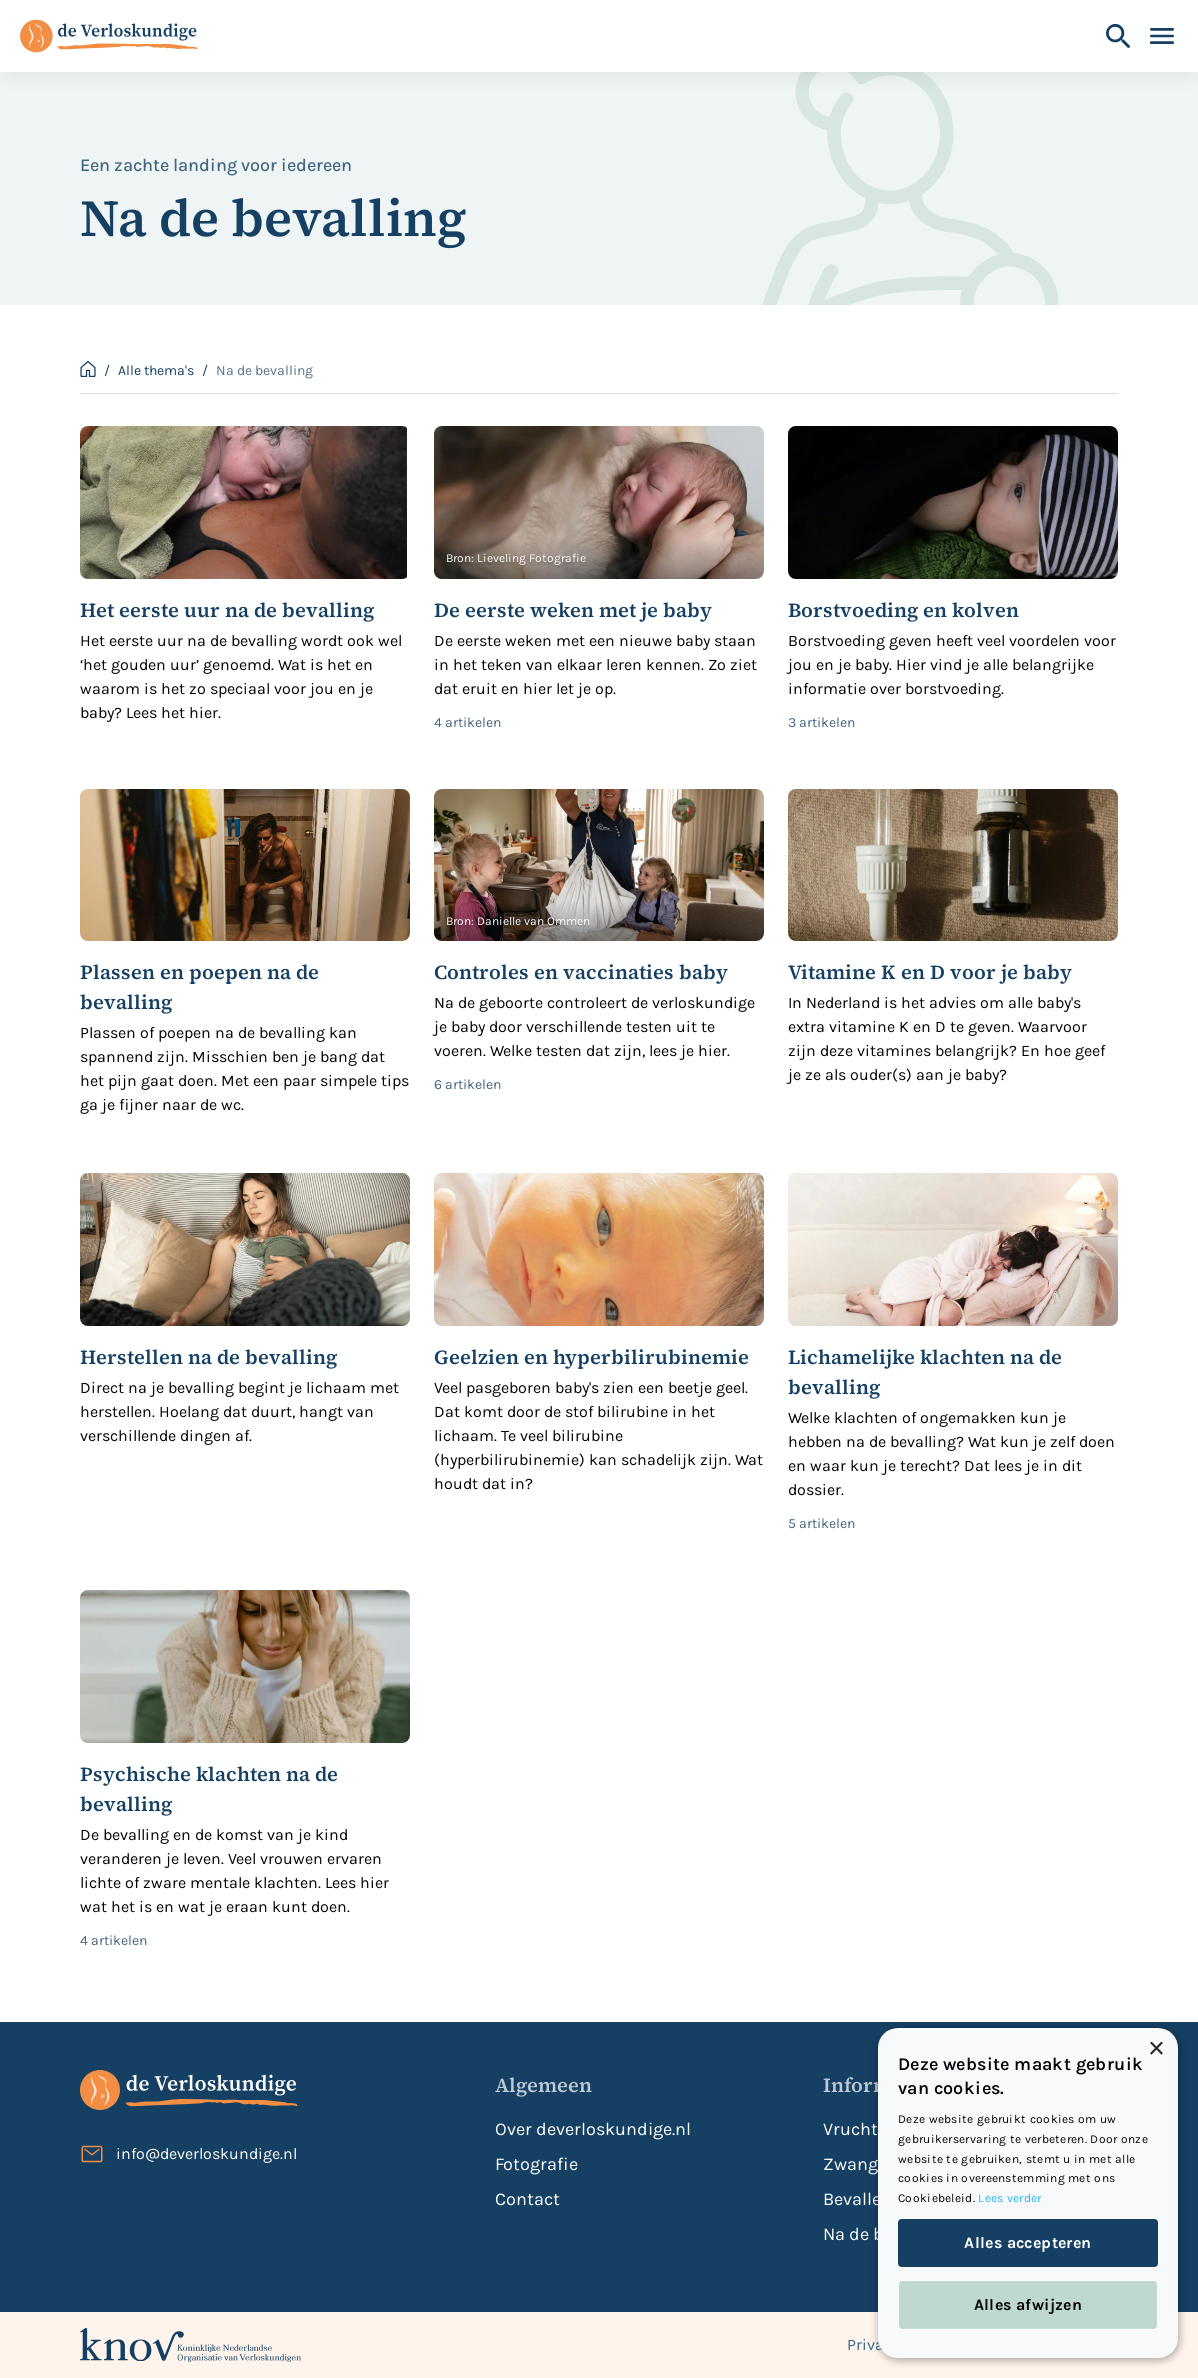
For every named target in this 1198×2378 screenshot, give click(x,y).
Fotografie (536, 2164)
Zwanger (858, 2164)
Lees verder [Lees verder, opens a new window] (1009, 2198)
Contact (527, 2199)
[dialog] (1028, 2193)
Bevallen (857, 2199)
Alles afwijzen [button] (1028, 2304)
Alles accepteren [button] (1027, 2242)
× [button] (1155, 2049)
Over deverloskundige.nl (593, 2129)
